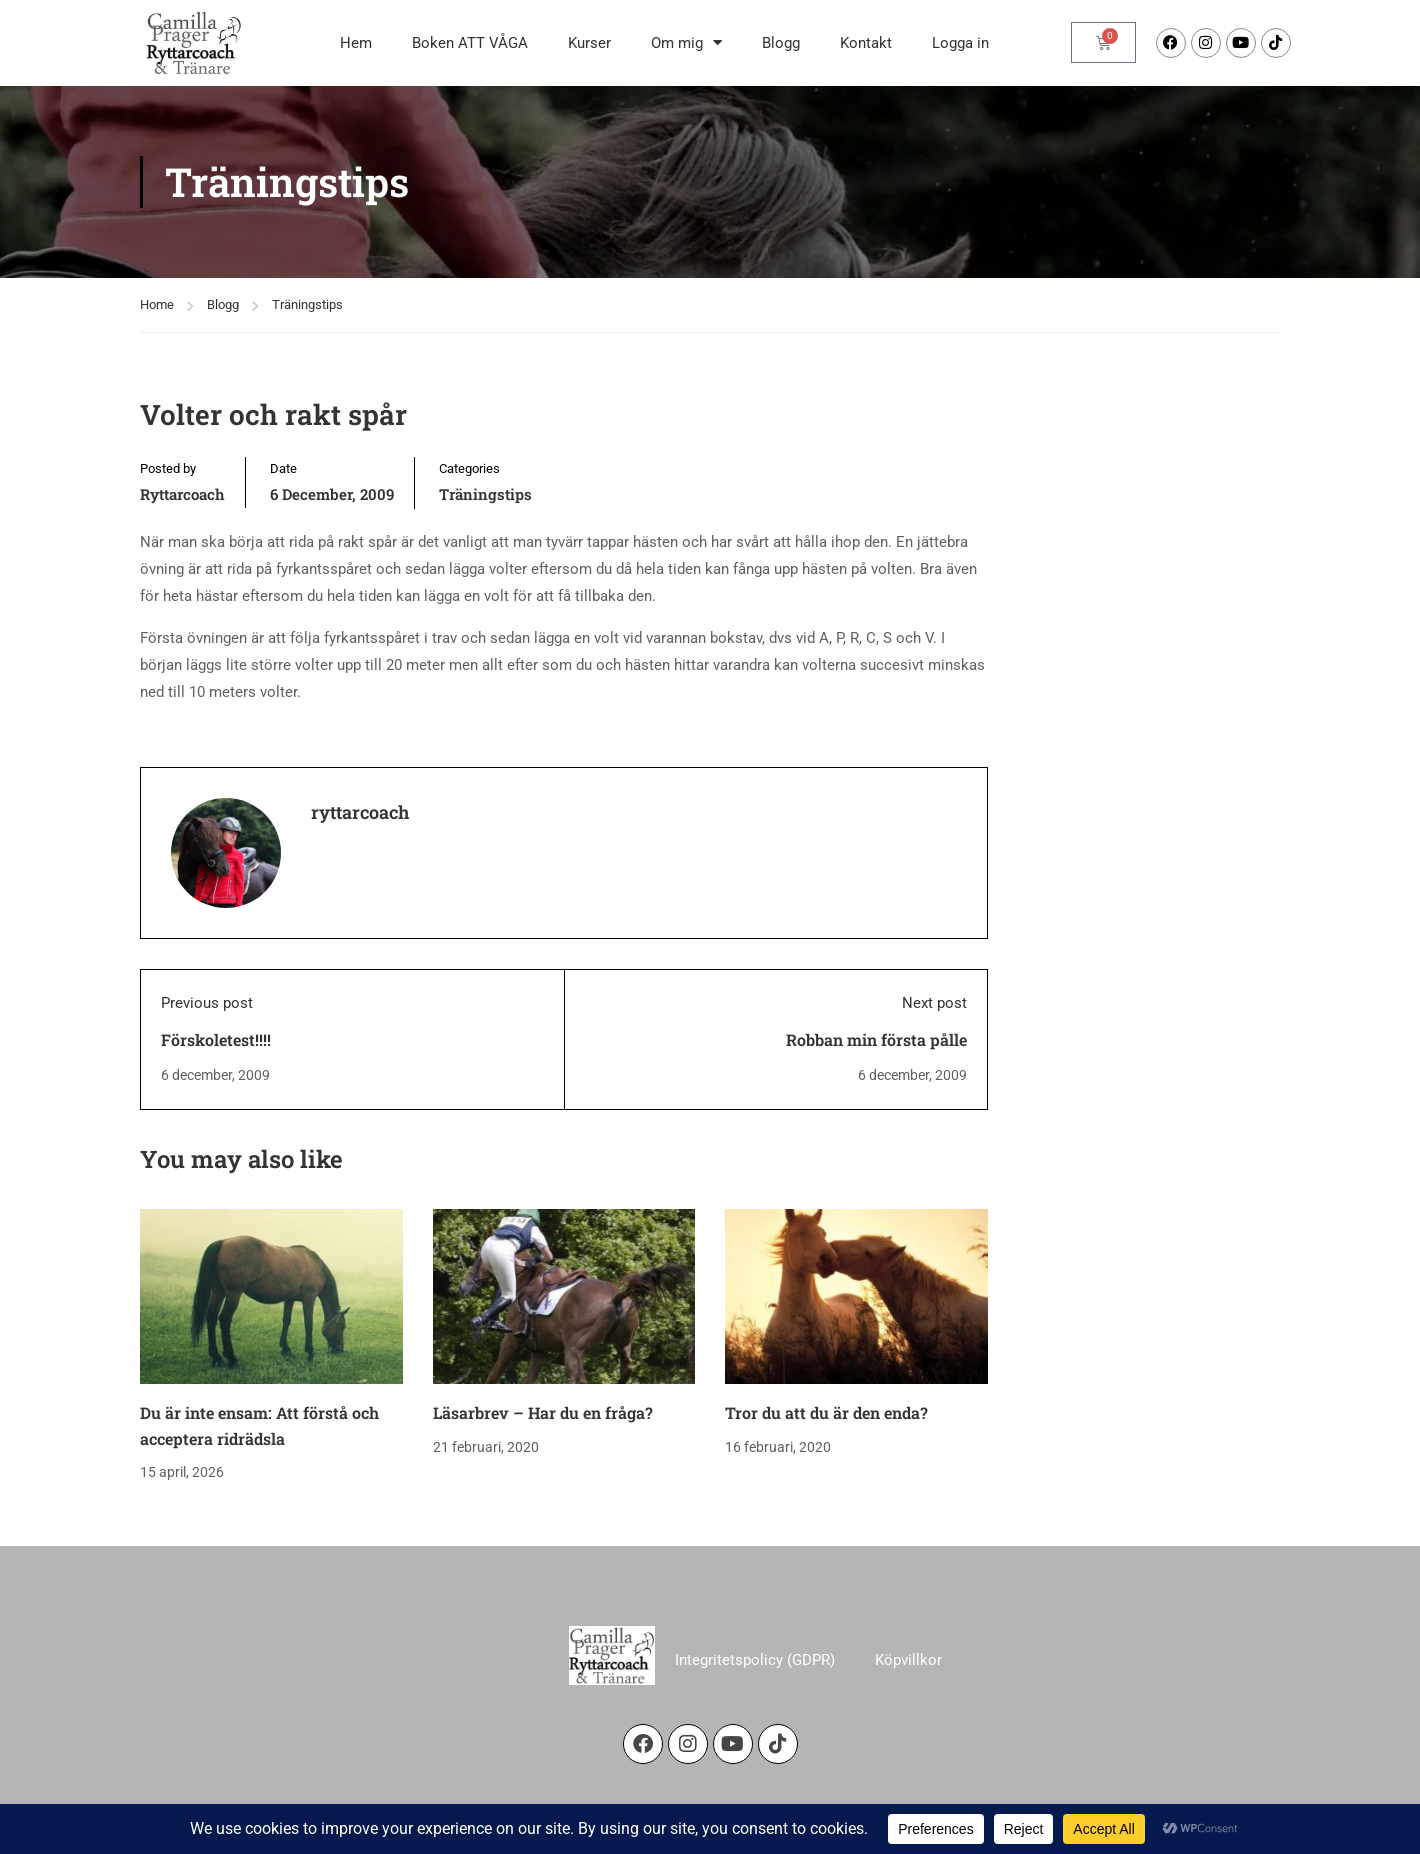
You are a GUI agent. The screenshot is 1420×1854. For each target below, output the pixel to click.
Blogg (781, 43)
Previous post (207, 1003)
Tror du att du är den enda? (826, 1412)
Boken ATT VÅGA (470, 43)
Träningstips (307, 304)
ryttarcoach (182, 494)
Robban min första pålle (876, 1039)
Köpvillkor (908, 1660)
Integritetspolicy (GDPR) (755, 1660)
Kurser (589, 43)
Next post (934, 1003)
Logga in (960, 43)
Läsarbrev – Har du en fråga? (543, 1412)
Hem (356, 43)
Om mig (686, 42)
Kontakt (866, 43)
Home (157, 304)
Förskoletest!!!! (216, 1039)
